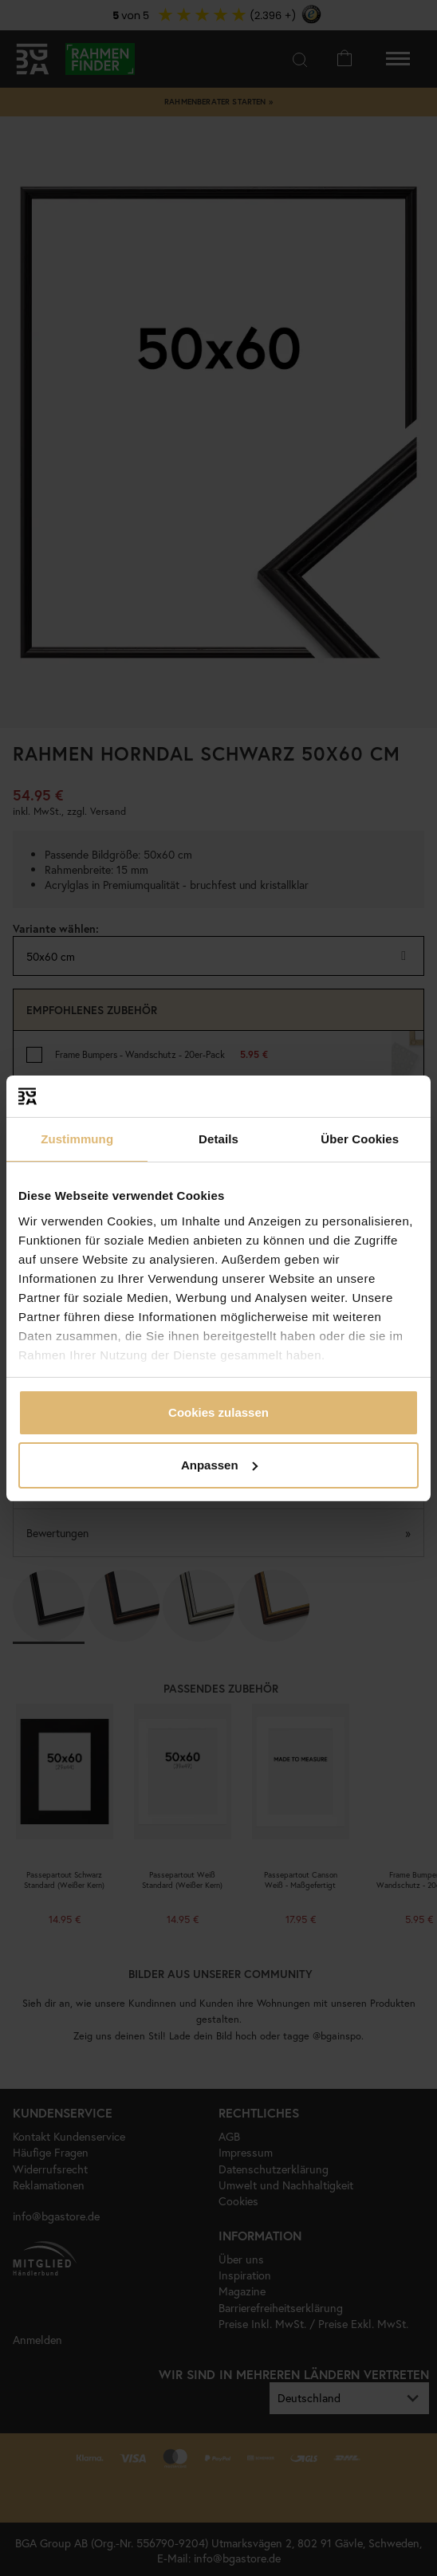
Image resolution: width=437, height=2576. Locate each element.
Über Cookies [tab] (360, 1139)
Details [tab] (218, 1139)
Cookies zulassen (218, 1412)
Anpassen (219, 1465)
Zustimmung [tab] (77, 1139)
